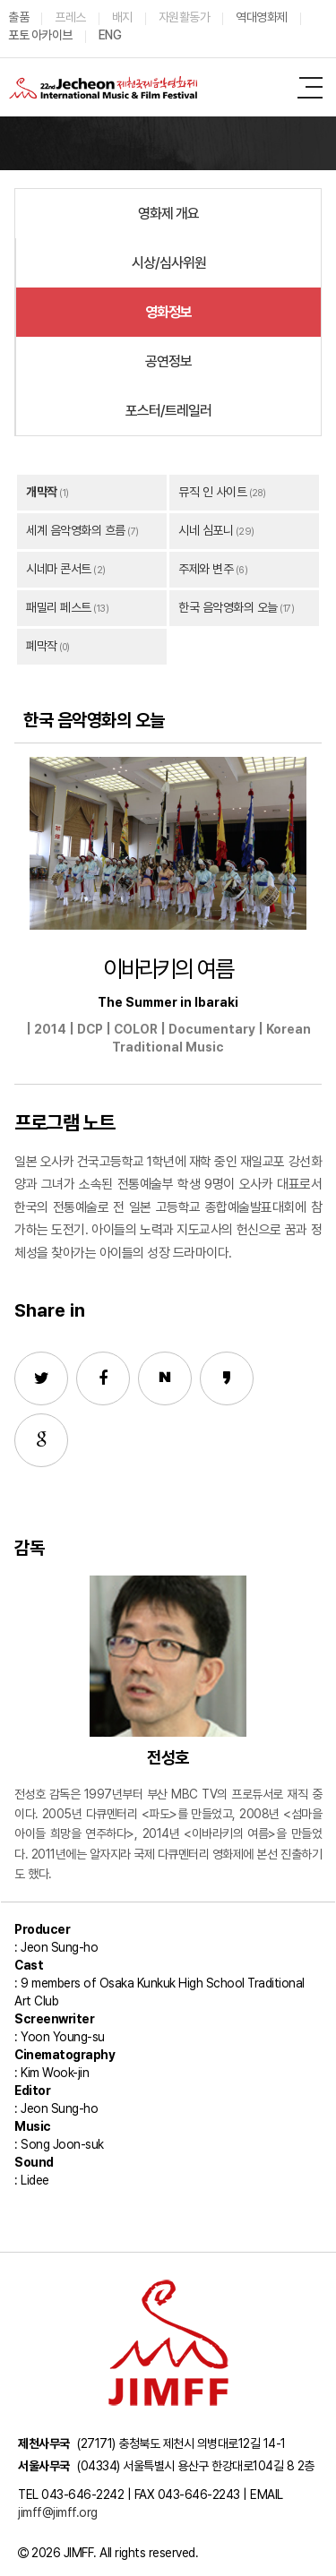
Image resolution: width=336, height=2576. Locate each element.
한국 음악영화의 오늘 (228, 607)
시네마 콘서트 (58, 569)
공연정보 (168, 361)
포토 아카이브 (40, 35)
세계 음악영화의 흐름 (75, 530)
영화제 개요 (168, 213)
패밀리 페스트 (58, 607)
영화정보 (168, 312)
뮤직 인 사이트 (212, 492)
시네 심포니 (205, 530)
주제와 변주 (205, 569)
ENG (110, 35)
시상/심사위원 (169, 262)
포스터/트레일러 (168, 410)
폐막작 (41, 646)
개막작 (41, 492)
